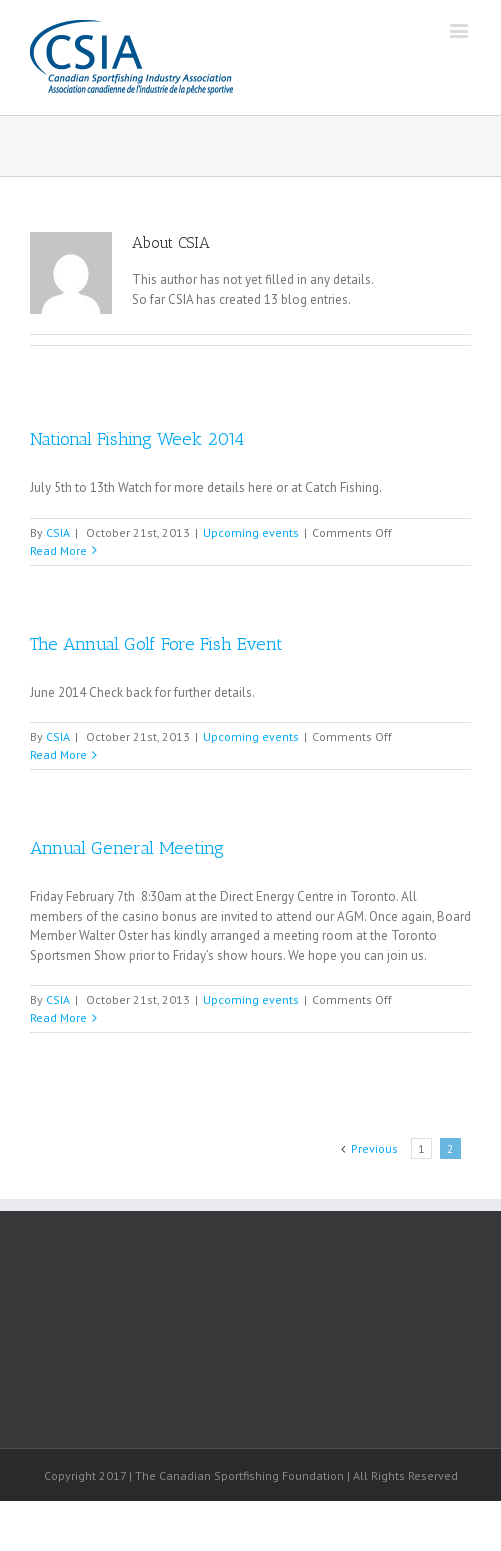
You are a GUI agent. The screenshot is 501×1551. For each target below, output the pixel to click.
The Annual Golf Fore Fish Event (156, 644)
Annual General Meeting (127, 848)
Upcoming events (251, 532)
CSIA (58, 532)
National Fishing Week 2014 (137, 439)
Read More (58, 550)
